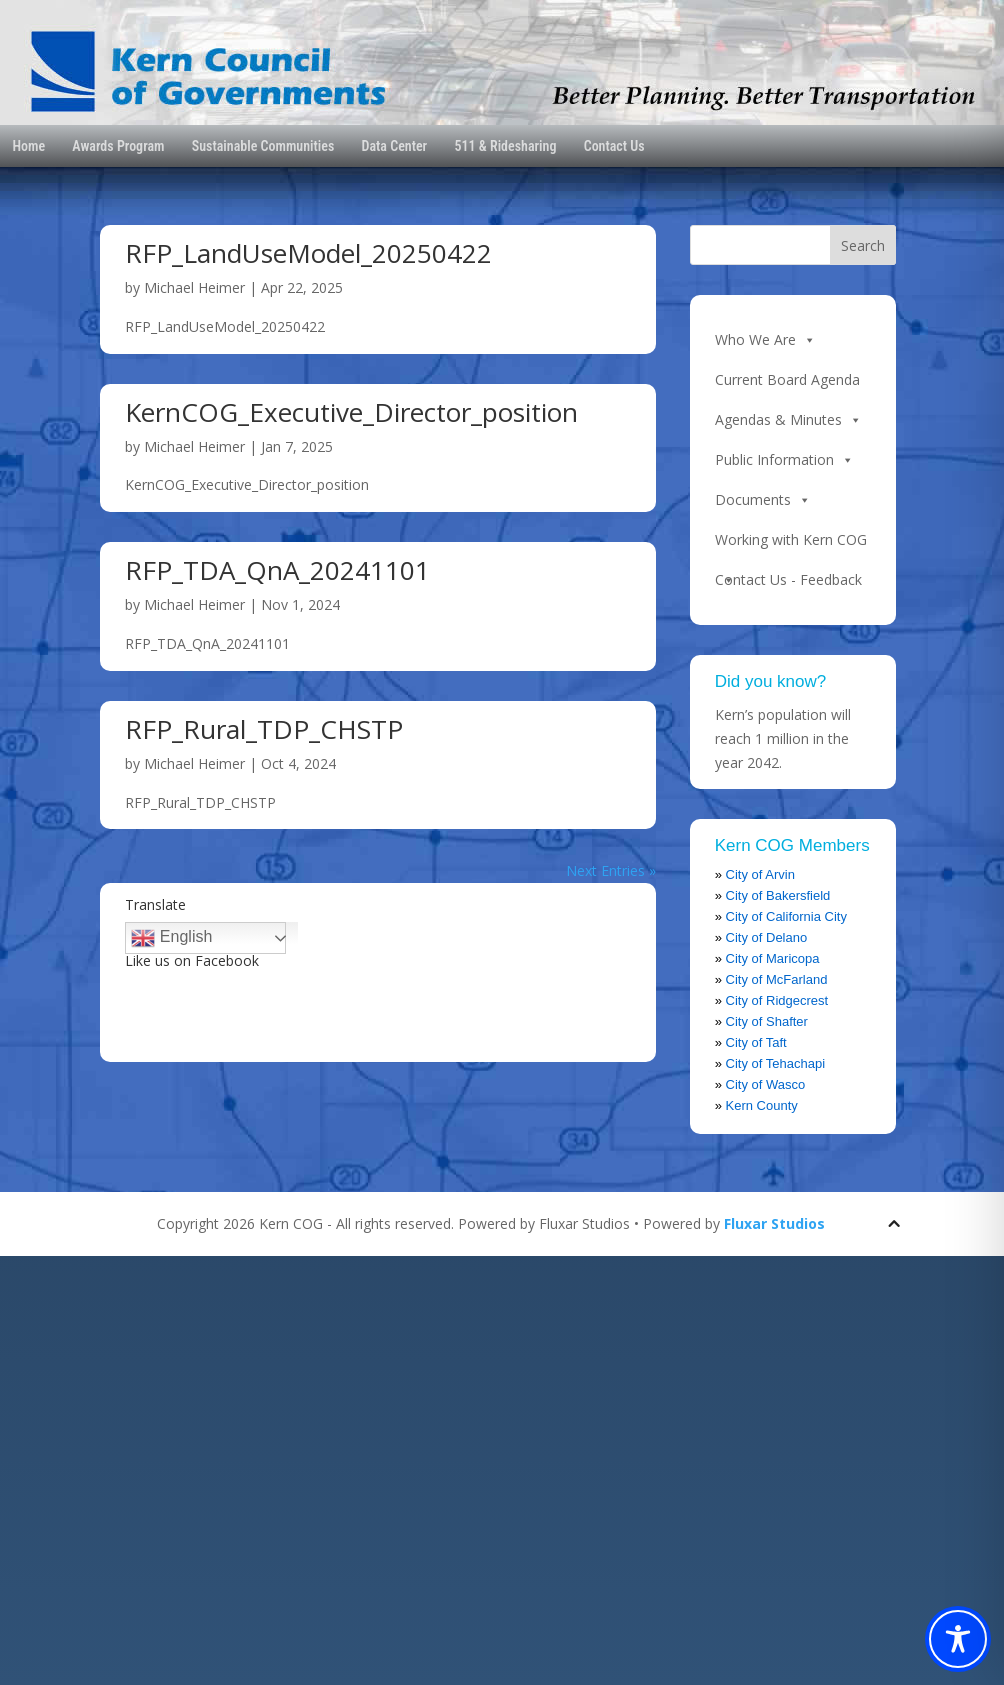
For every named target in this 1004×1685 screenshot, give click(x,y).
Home (28, 146)
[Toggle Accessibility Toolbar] (958, 1639)
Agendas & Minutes (788, 420)
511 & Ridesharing (505, 146)
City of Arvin (760, 874)
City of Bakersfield (778, 895)
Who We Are (765, 340)
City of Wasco (766, 1084)
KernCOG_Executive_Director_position (351, 412)
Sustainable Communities (263, 146)
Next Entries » (611, 870)
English (171, 938)
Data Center (395, 146)
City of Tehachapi (776, 1063)
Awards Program (118, 146)
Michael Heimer (194, 287)
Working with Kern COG (791, 545)
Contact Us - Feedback (788, 579)
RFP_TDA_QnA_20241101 (277, 570)
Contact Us (614, 146)
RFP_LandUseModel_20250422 (308, 253)
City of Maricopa (773, 958)
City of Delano (767, 937)
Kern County (762, 1105)
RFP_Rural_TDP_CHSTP (264, 729)
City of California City (786, 916)
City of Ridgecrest (777, 1000)
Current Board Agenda (787, 379)
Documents (763, 500)
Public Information (784, 460)
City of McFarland (777, 979)
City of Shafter (767, 1021)
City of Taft (756, 1042)
